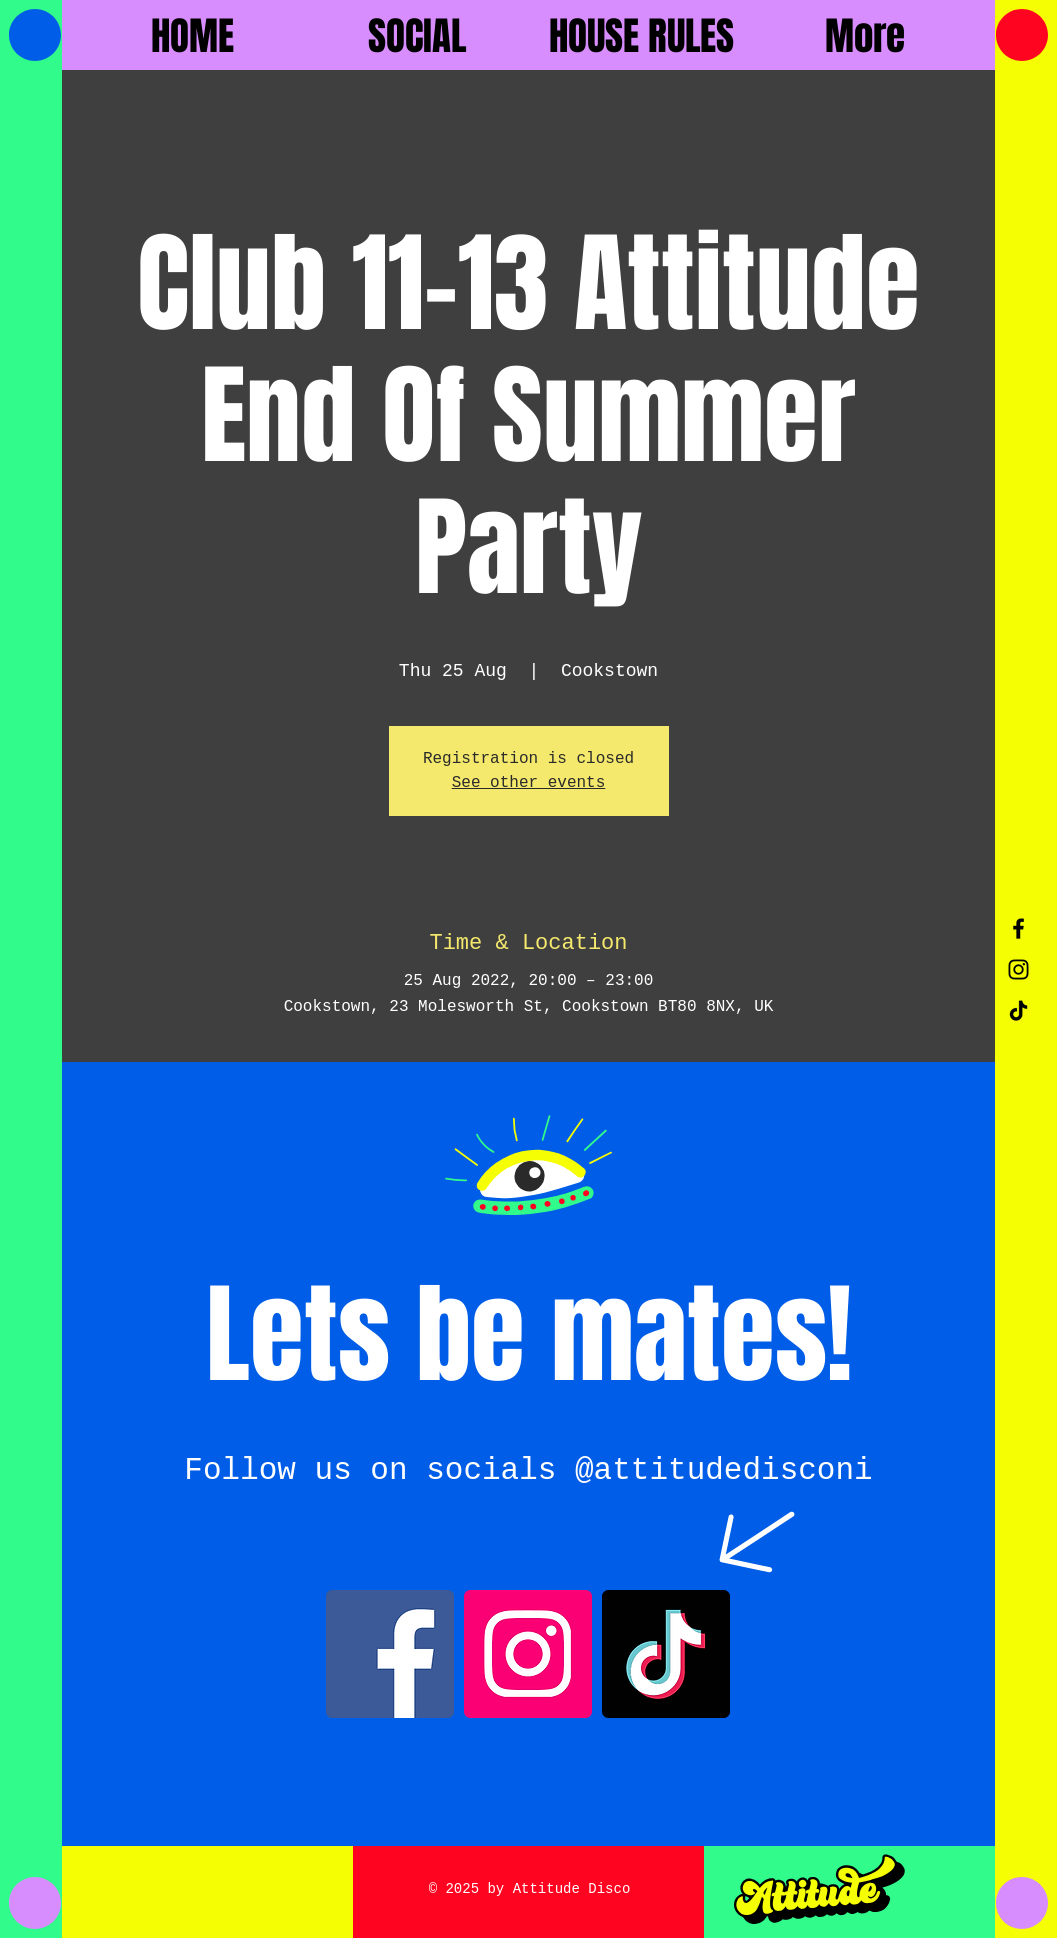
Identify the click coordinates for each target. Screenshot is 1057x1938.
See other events (529, 783)
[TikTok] (1018, 1010)
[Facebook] (390, 1654)
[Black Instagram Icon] (1018, 969)
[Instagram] (528, 1654)
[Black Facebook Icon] (1018, 928)
